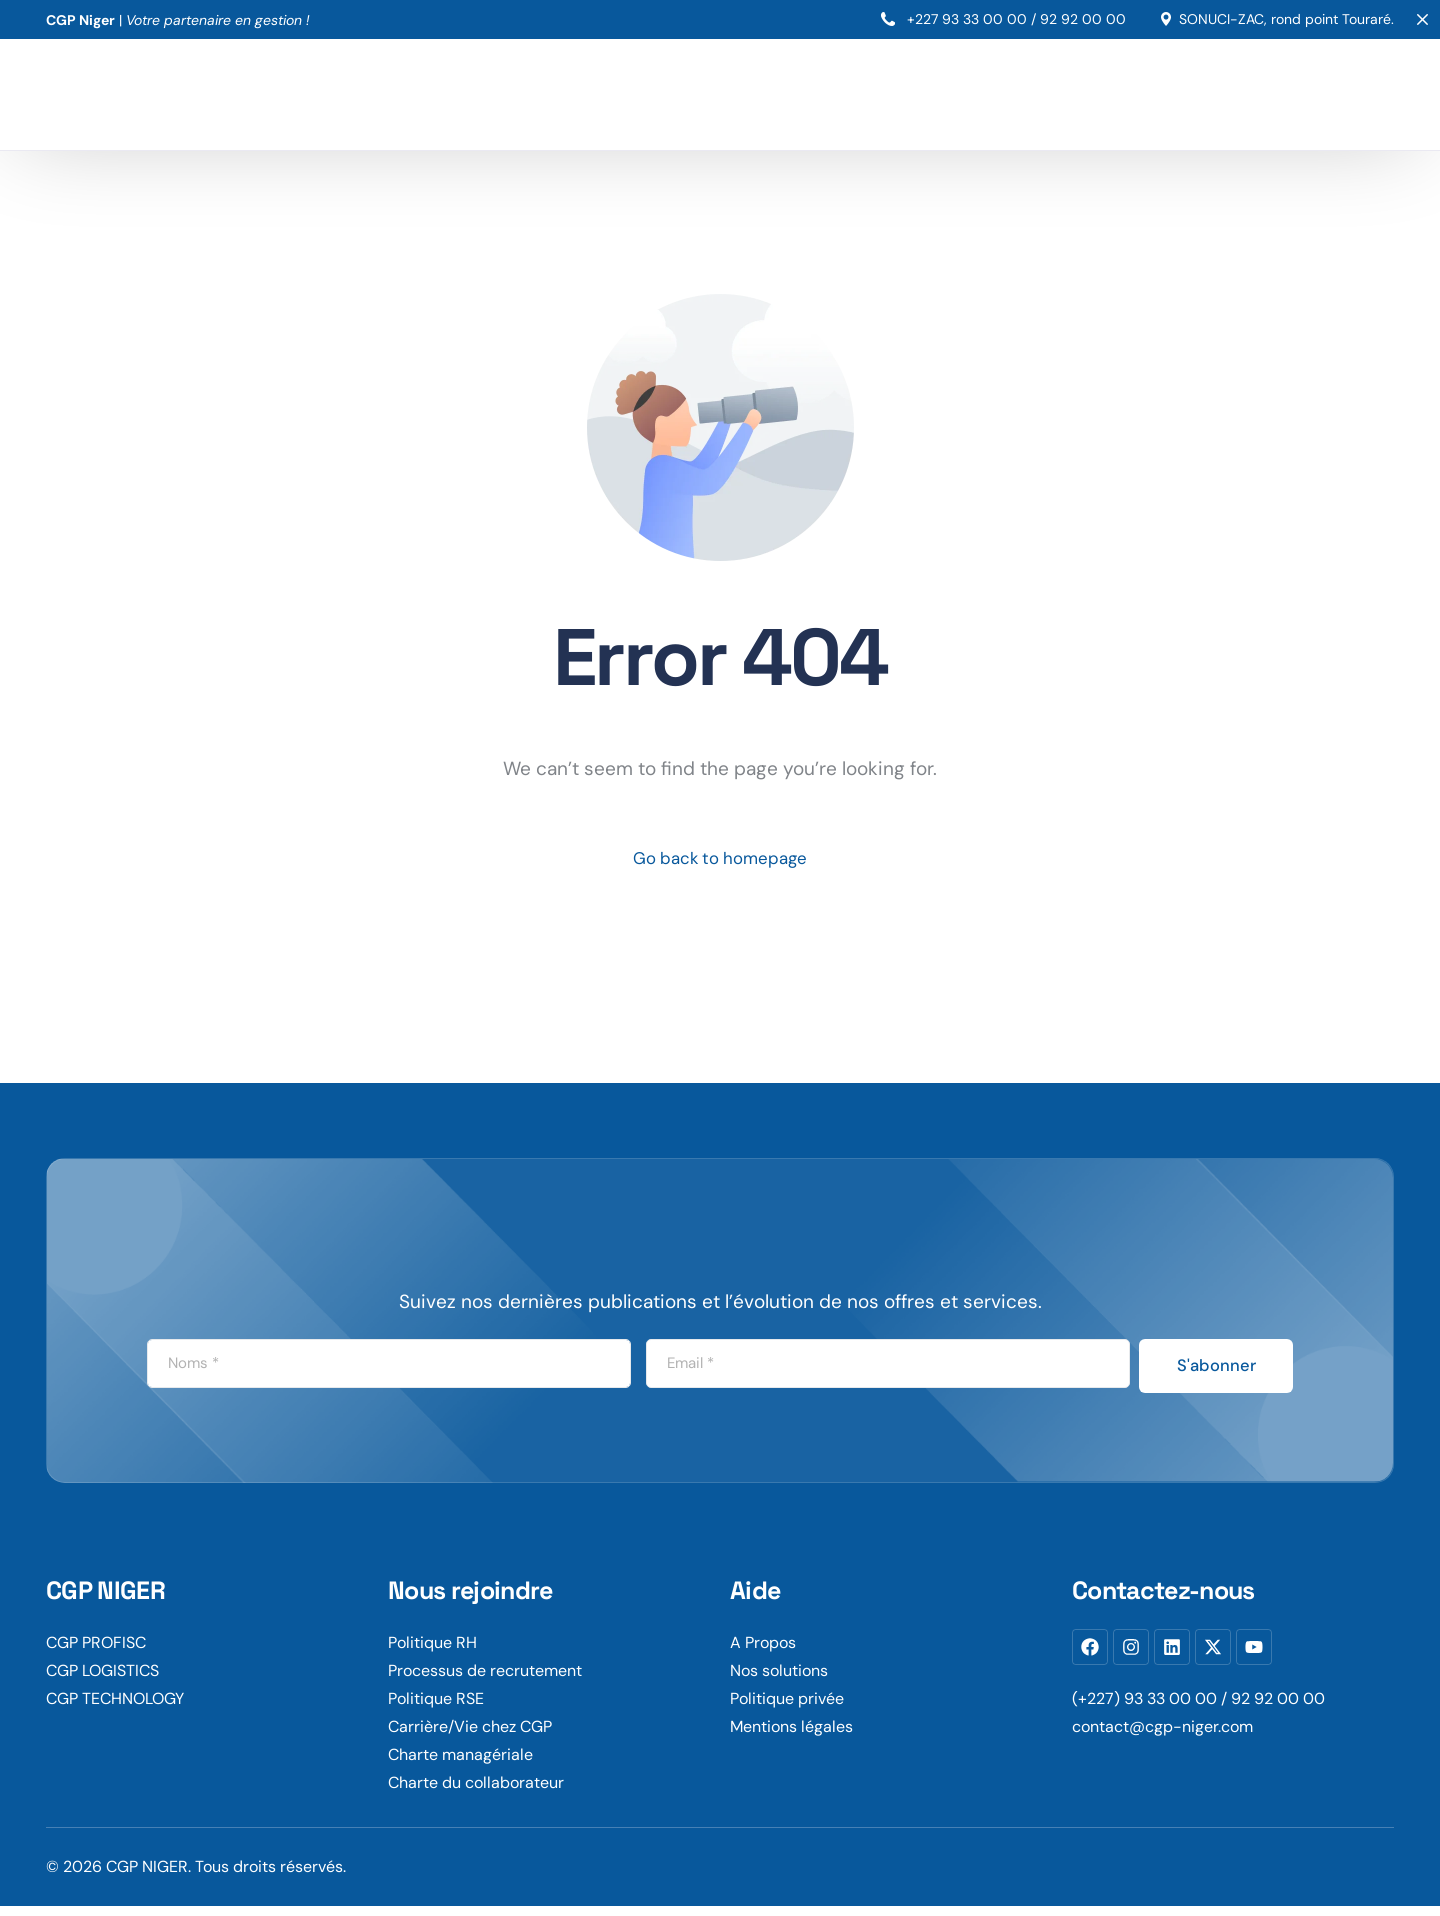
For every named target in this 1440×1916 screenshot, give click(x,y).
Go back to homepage (720, 860)
